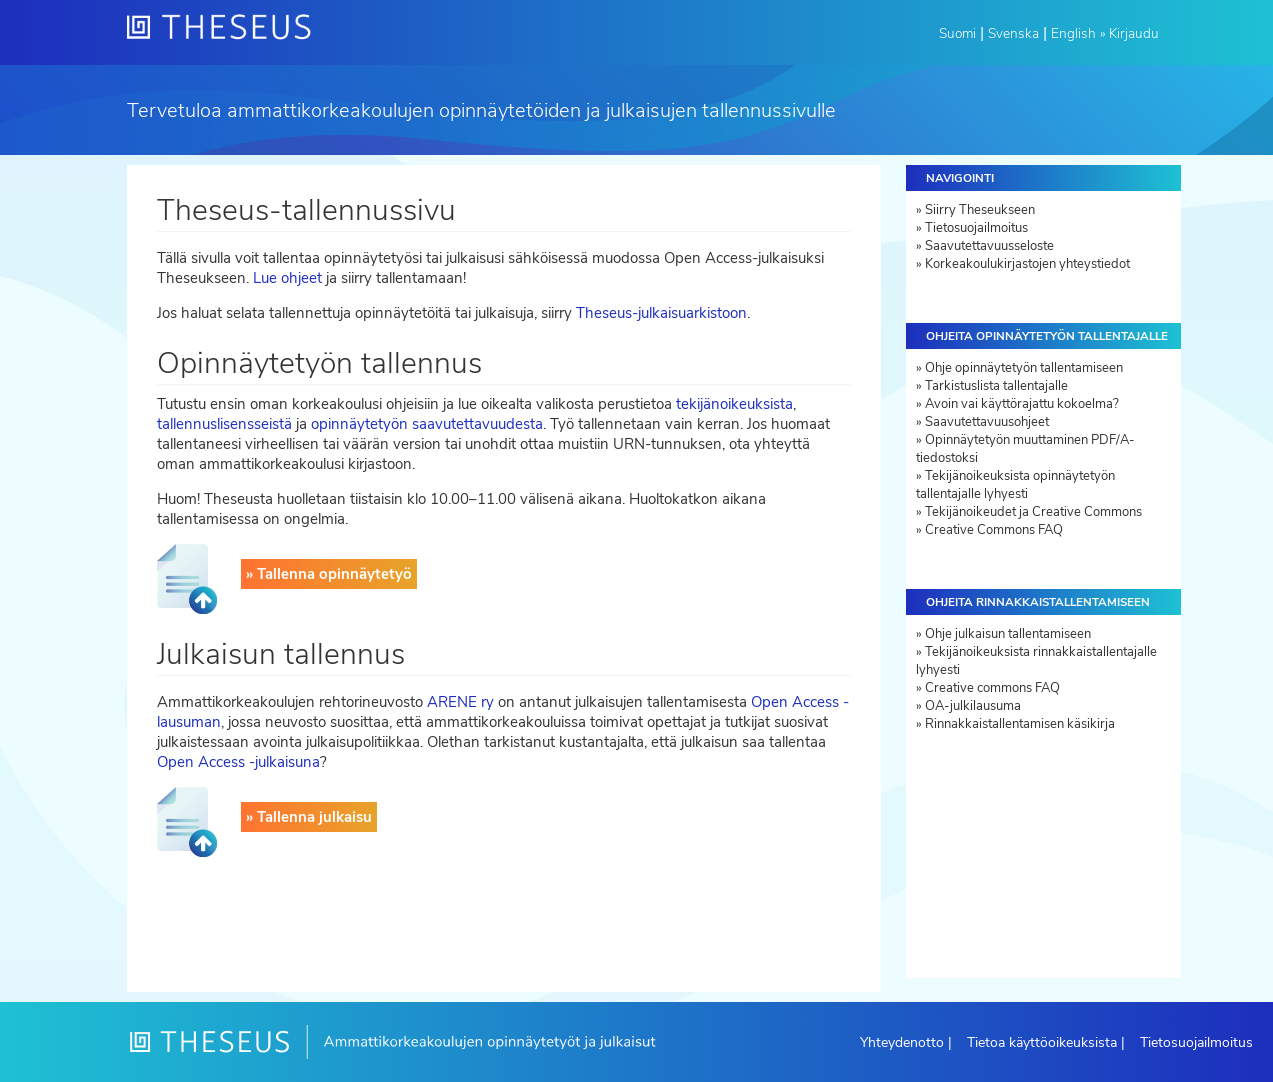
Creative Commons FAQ (994, 530)
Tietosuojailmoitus (976, 228)
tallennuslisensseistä (224, 424)
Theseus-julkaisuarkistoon (661, 313)
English (1073, 33)
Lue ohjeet (287, 278)
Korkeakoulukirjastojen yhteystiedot (1027, 264)
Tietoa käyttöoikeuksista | (1046, 1042)
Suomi (957, 33)
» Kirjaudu (1129, 33)
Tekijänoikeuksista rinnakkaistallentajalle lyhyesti (1036, 661)
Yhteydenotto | (906, 1042)
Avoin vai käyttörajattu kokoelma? (1022, 404)
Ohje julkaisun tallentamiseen (1008, 634)
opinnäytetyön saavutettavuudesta (427, 424)
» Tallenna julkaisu (309, 817)
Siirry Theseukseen (980, 210)
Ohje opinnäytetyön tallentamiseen (1024, 368)
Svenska (1013, 33)
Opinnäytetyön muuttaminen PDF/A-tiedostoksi (1025, 449)
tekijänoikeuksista (734, 404)
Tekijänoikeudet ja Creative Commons (1033, 512)
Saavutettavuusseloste (989, 246)
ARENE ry (460, 702)
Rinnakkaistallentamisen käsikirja (1020, 724)
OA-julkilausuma (973, 706)
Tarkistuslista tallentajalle (996, 386)
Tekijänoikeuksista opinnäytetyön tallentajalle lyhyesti (1015, 485)
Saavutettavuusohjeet (987, 422)
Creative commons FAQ (992, 688)
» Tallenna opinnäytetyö (329, 574)
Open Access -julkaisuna (238, 762)
